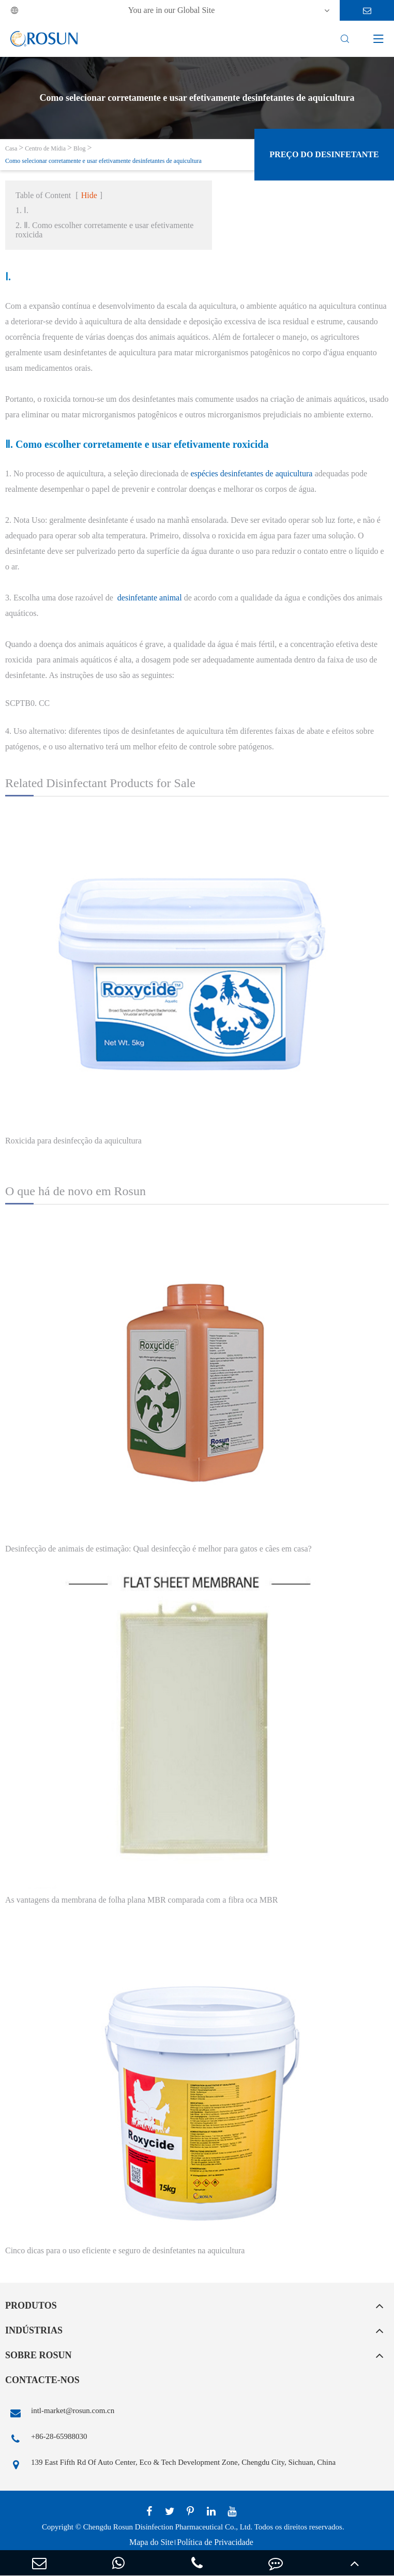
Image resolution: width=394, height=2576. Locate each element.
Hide (89, 195)
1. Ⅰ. (22, 210)
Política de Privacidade (215, 2542)
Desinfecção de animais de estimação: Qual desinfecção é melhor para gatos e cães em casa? (158, 1548)
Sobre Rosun (38, 2355)
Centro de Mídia (45, 148)
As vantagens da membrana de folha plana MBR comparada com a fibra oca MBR (141, 1899)
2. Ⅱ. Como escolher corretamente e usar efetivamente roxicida (104, 230)
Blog (79, 148)
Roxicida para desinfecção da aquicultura (73, 1140)
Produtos (31, 2305)
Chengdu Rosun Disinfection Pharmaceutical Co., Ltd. (167, 2527)
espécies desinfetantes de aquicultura (252, 473)
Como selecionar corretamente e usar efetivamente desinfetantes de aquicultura (103, 160)
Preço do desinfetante (323, 154)
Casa (11, 148)
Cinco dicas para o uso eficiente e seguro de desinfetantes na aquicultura (125, 2250)
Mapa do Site (151, 2542)
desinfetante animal (149, 597)
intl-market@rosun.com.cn (59, 2413)
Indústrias (34, 2330)
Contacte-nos (42, 2380)
